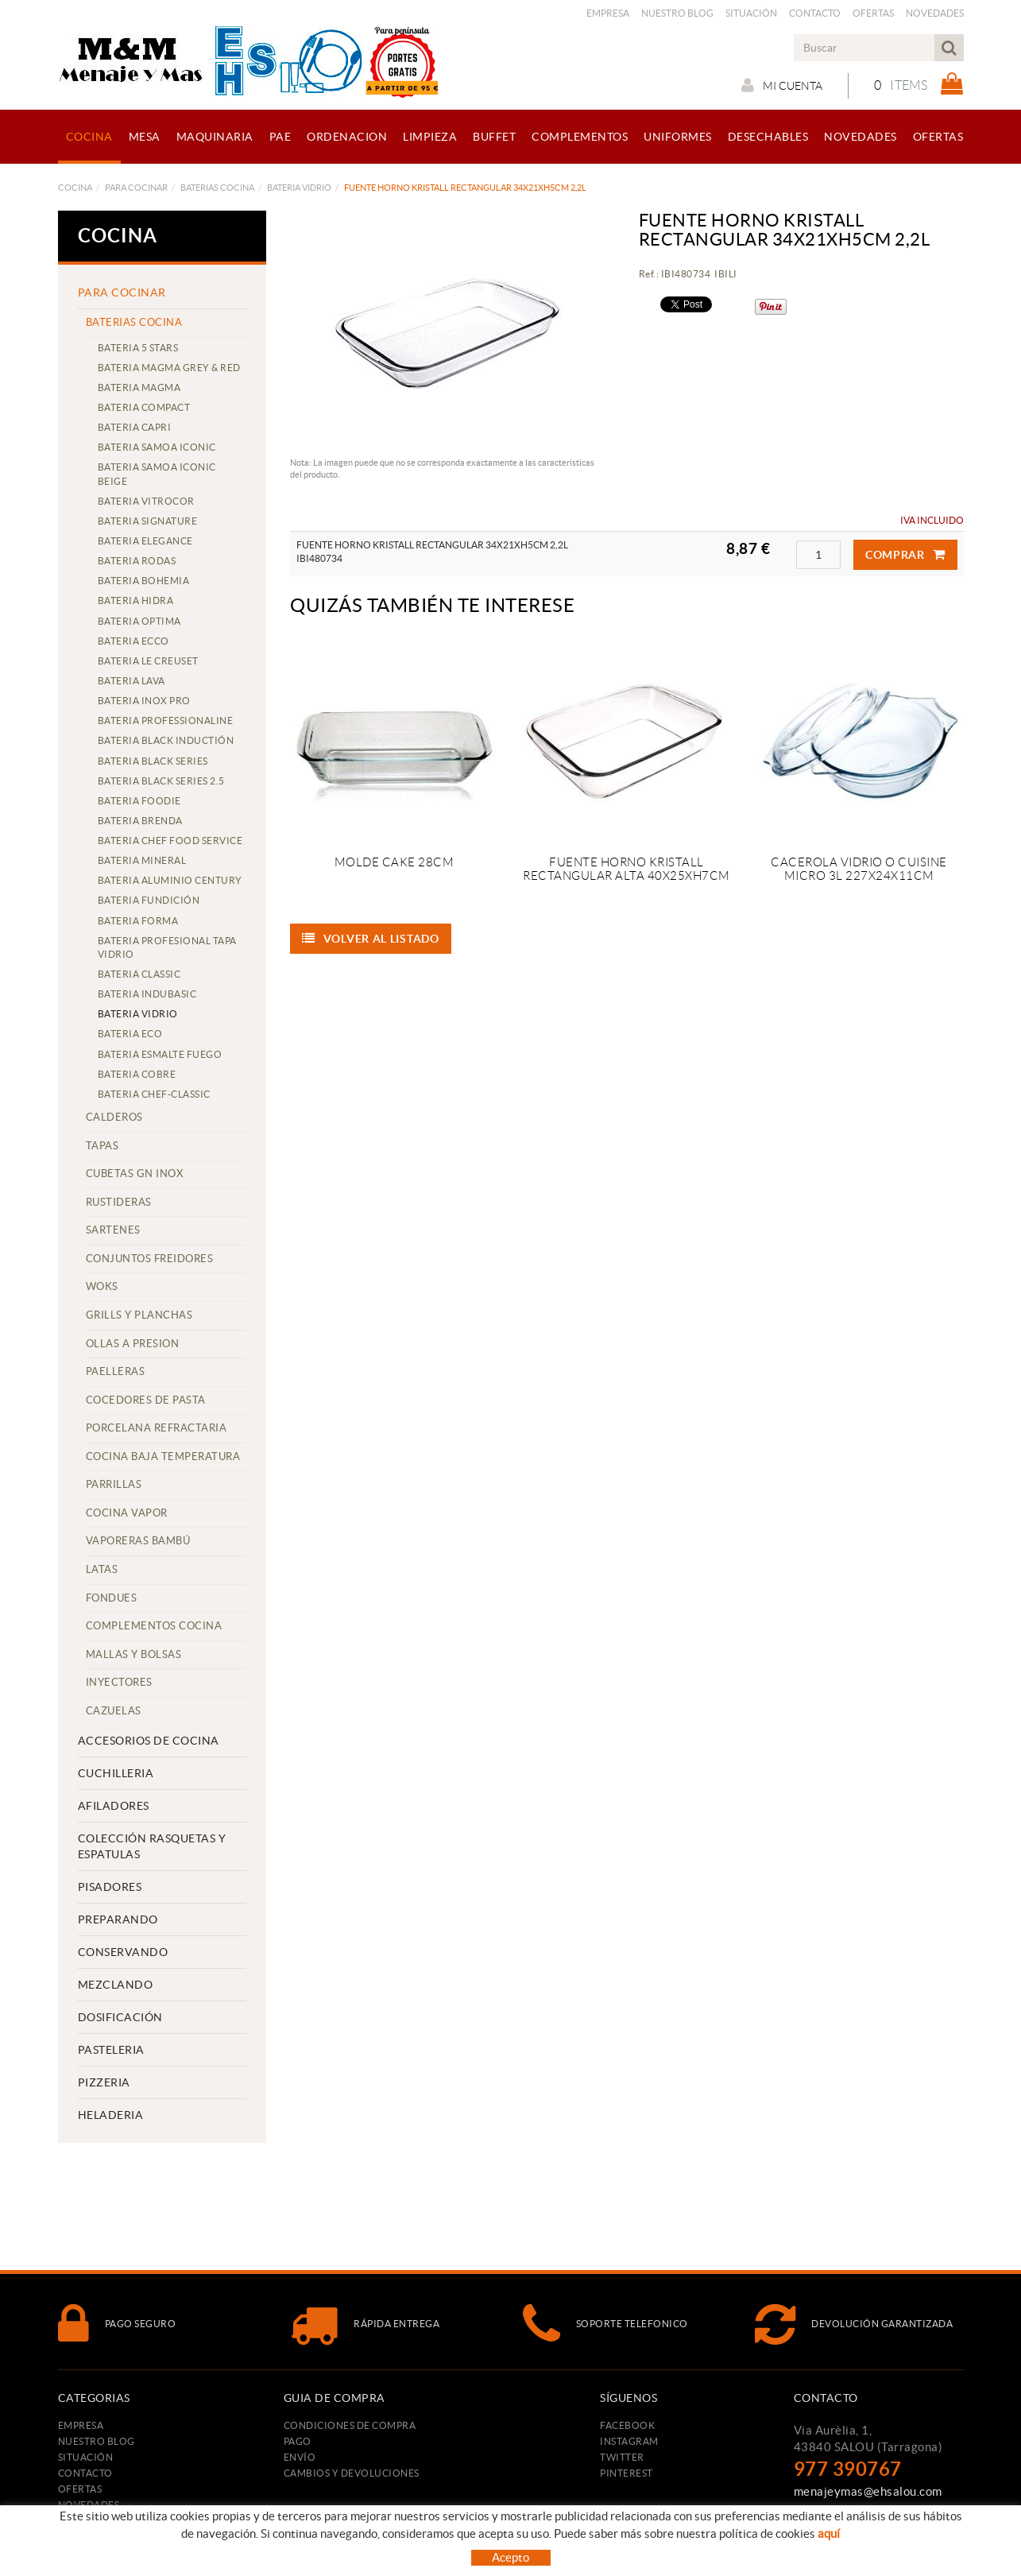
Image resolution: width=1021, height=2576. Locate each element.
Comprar (905, 554)
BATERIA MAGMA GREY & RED (169, 367)
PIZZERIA (104, 2082)
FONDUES (111, 1598)
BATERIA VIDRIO (299, 187)
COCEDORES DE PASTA (146, 1400)
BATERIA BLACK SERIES (153, 761)
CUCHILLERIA (116, 1773)
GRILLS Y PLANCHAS (139, 1315)
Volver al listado (370, 938)
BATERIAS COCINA (217, 187)
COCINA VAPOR (127, 1513)
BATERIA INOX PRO (144, 700)
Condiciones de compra (350, 2425)
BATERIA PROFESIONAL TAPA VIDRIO (167, 947)
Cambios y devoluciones (352, 2473)
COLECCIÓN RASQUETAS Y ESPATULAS (152, 1846)
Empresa (607, 13)
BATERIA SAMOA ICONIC (157, 447)
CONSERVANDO (123, 1952)
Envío (300, 2457)
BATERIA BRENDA (140, 820)
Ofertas (873, 13)
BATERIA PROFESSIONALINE (166, 720)
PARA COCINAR (136, 187)
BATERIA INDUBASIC (147, 994)
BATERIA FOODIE (139, 801)
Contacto (815, 13)
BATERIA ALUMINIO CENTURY (170, 880)
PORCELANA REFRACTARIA (156, 1428)
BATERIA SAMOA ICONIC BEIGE (157, 474)
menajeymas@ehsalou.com (868, 2491)
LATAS (102, 1569)
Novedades (935, 13)
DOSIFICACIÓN (120, 2017)
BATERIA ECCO (133, 641)
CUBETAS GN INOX (135, 1174)
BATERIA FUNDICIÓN (149, 900)
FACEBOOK (627, 2425)
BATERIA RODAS (137, 561)
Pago (297, 2441)
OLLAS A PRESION (133, 1344)
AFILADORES (113, 1805)
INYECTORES (119, 1682)
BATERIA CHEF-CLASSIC (154, 1094)
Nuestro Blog (677, 13)
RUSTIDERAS (119, 1202)
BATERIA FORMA (138, 921)
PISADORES (110, 1887)
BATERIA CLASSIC (139, 974)
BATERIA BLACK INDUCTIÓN (166, 740)
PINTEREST (626, 2473)
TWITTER (622, 2457)
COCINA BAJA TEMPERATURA (163, 1456)
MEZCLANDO (115, 1984)
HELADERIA (111, 2115)
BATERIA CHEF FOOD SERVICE (170, 840)
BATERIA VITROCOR (146, 501)
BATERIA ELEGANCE (145, 541)
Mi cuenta (781, 85)
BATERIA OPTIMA (139, 621)
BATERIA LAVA (131, 681)
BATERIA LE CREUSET (148, 661)
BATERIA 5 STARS (138, 348)
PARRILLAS (114, 1484)
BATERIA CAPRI (135, 427)
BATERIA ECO (130, 1033)
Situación (751, 13)
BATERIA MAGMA (139, 387)
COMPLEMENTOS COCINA (154, 1626)
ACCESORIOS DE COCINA (148, 1740)
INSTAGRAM (629, 2441)
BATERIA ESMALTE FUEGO (160, 1054)
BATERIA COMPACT (144, 407)
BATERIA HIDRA (136, 600)
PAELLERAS (115, 1371)
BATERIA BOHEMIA (144, 580)
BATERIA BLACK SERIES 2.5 (161, 781)
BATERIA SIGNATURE (148, 521)
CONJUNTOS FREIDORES (150, 1259)
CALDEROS (114, 1117)
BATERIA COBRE (137, 1074)
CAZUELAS (113, 1711)
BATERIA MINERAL (142, 860)
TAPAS (102, 1146)
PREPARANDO (118, 1919)
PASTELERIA (111, 2049)
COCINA (75, 187)
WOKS (102, 1286)
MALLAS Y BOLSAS (134, 1654)
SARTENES (113, 1230)
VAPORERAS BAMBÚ (138, 1541)
